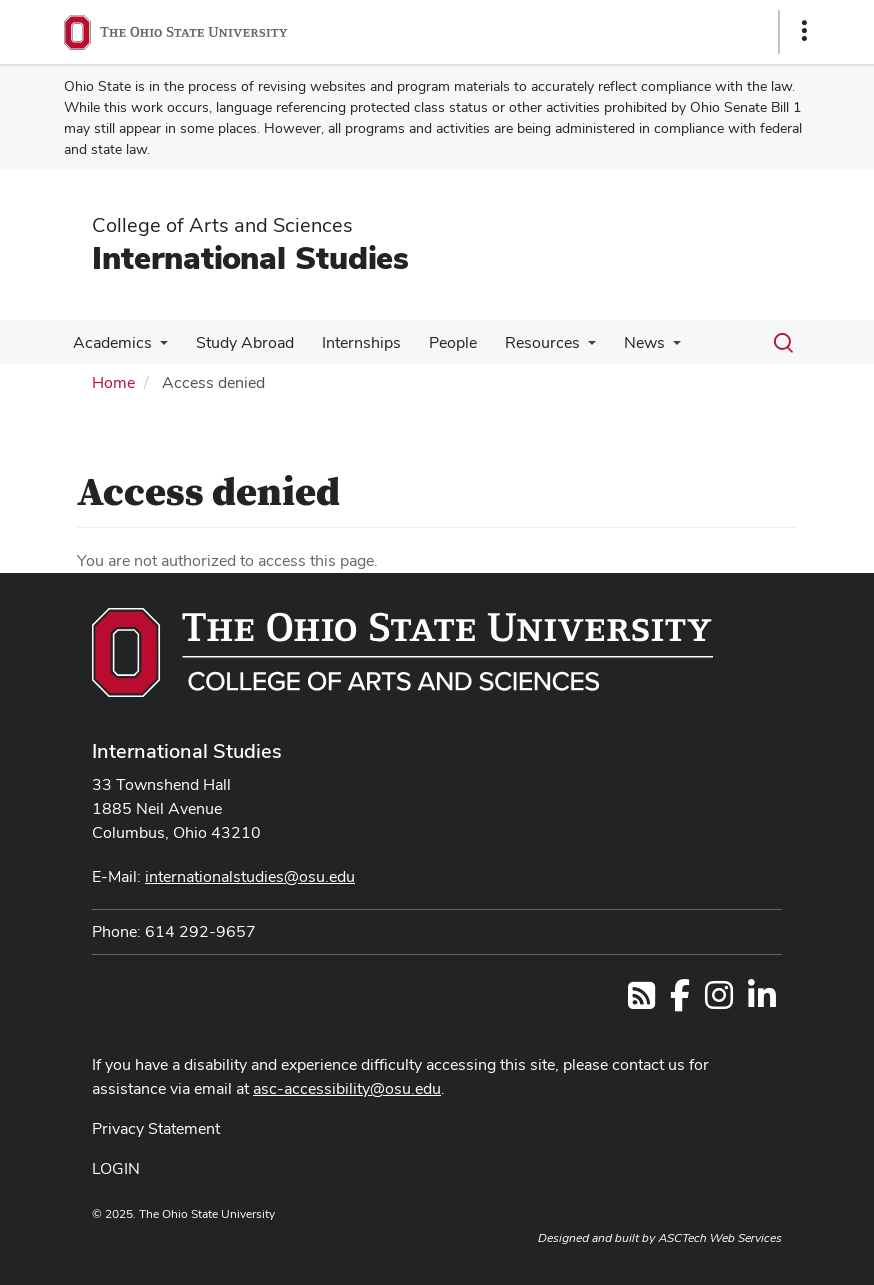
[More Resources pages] (570, 348)
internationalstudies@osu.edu (250, 876)
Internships (351, 342)
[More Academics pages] (158, 348)
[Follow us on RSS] (641, 1001)
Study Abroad (239, 342)
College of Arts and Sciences (222, 225)
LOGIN (116, 1168)
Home (113, 382)
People (439, 342)
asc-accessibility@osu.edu (347, 1088)
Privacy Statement (156, 1128)
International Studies (250, 257)
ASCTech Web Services (720, 1238)
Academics (110, 342)
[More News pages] (651, 348)
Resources (524, 342)
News (622, 342)
